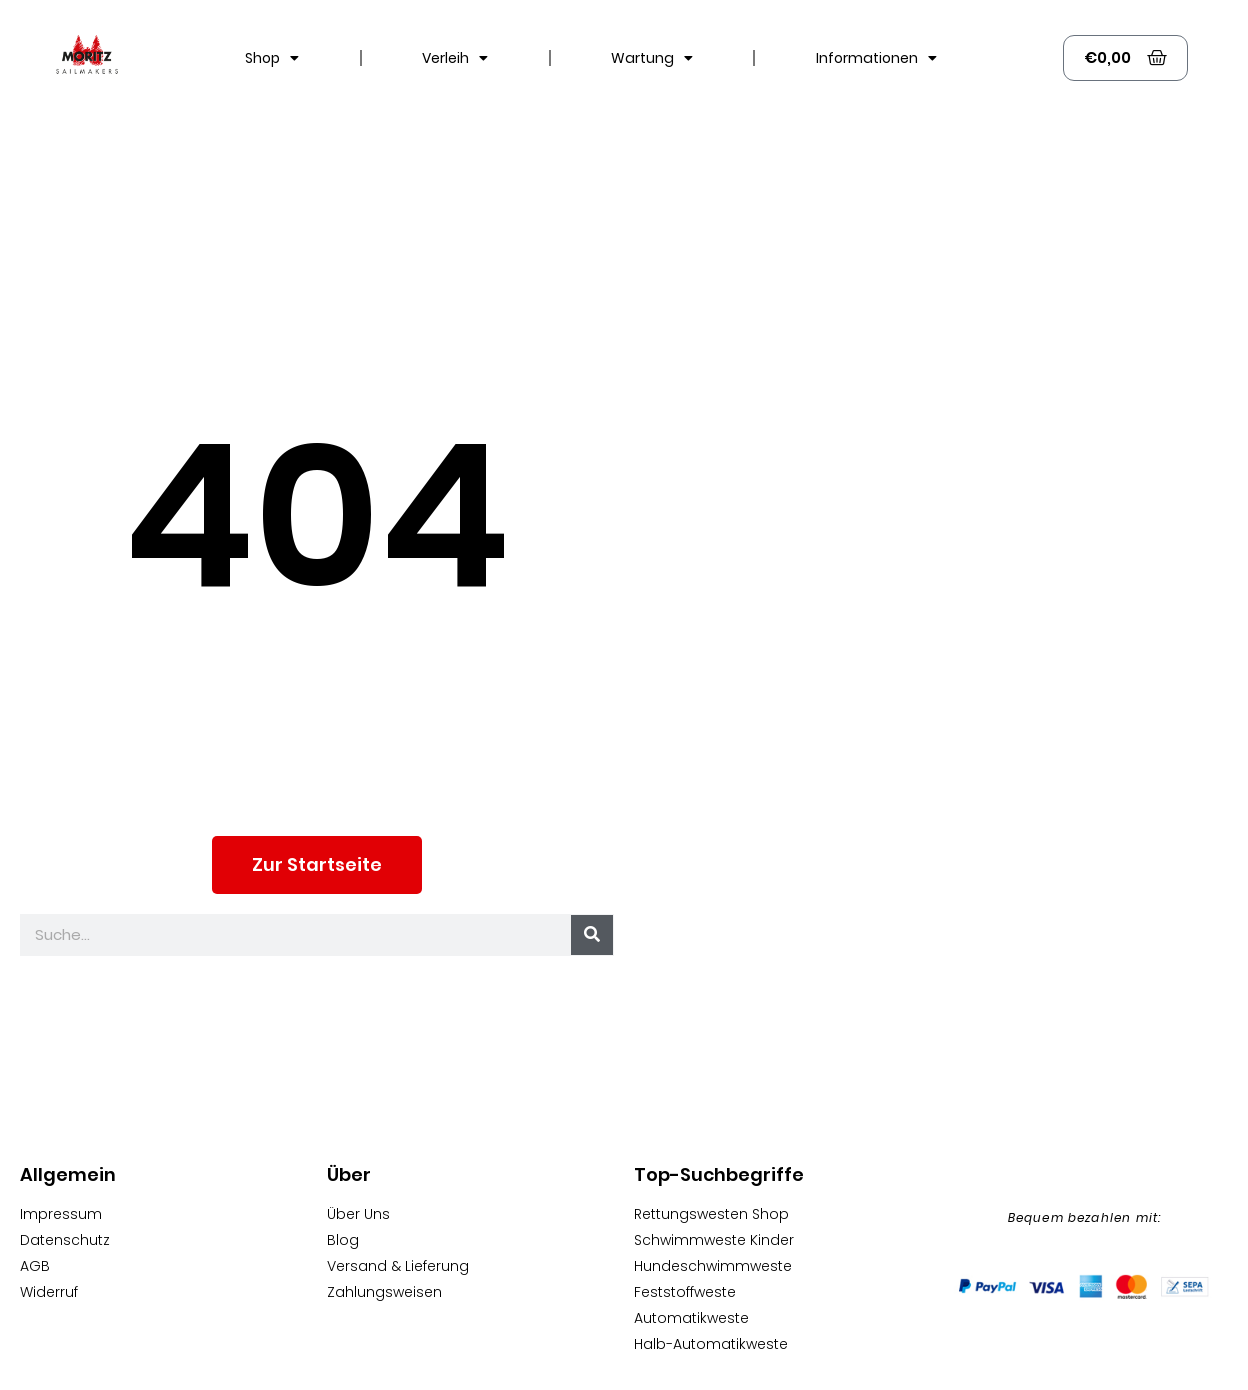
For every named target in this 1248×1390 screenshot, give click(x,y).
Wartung (652, 58)
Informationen (876, 58)
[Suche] (592, 935)
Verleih (455, 58)
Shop (272, 58)
